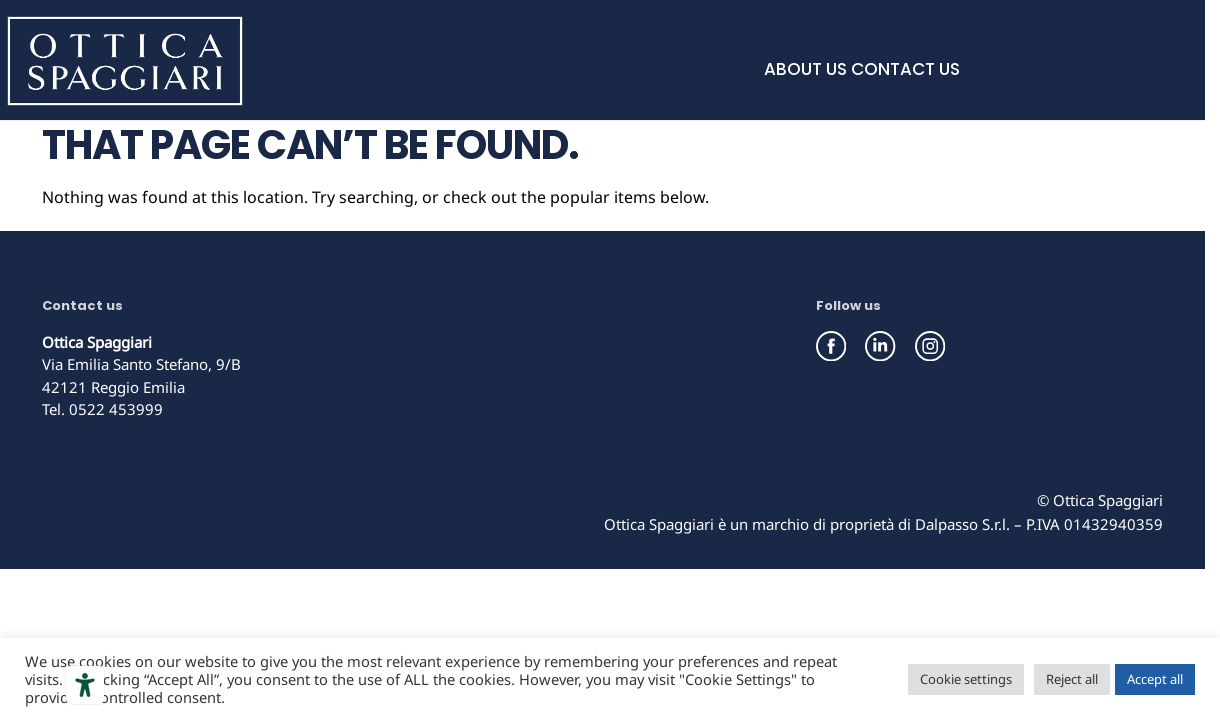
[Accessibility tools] (85, 685)
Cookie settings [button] (966, 679)
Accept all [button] (1155, 679)
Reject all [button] (1072, 679)
